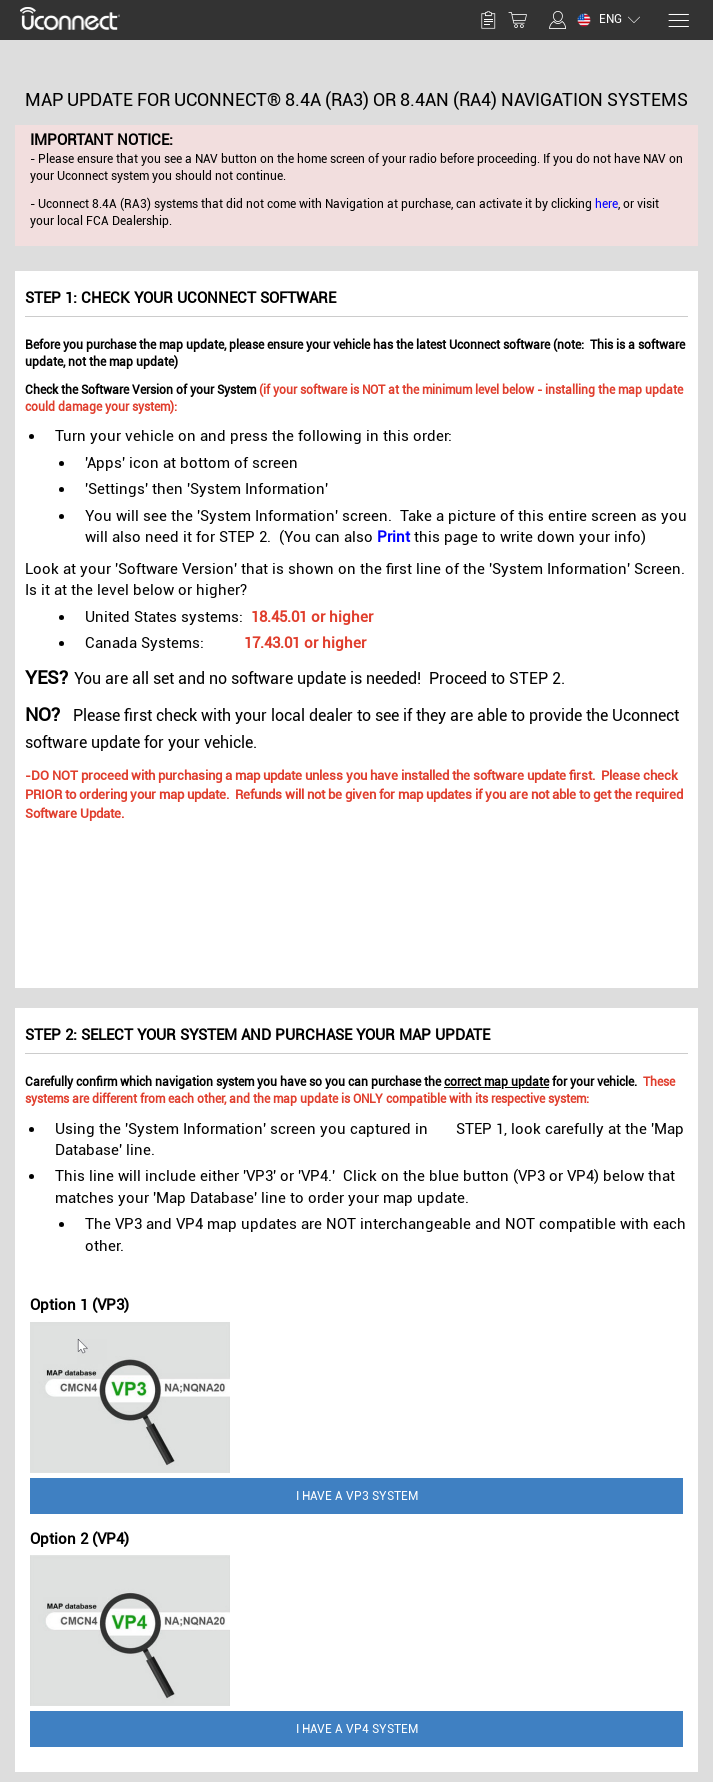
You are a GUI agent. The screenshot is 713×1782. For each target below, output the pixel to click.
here (606, 204)
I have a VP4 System (357, 1729)
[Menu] (677, 20)
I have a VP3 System (357, 1496)
